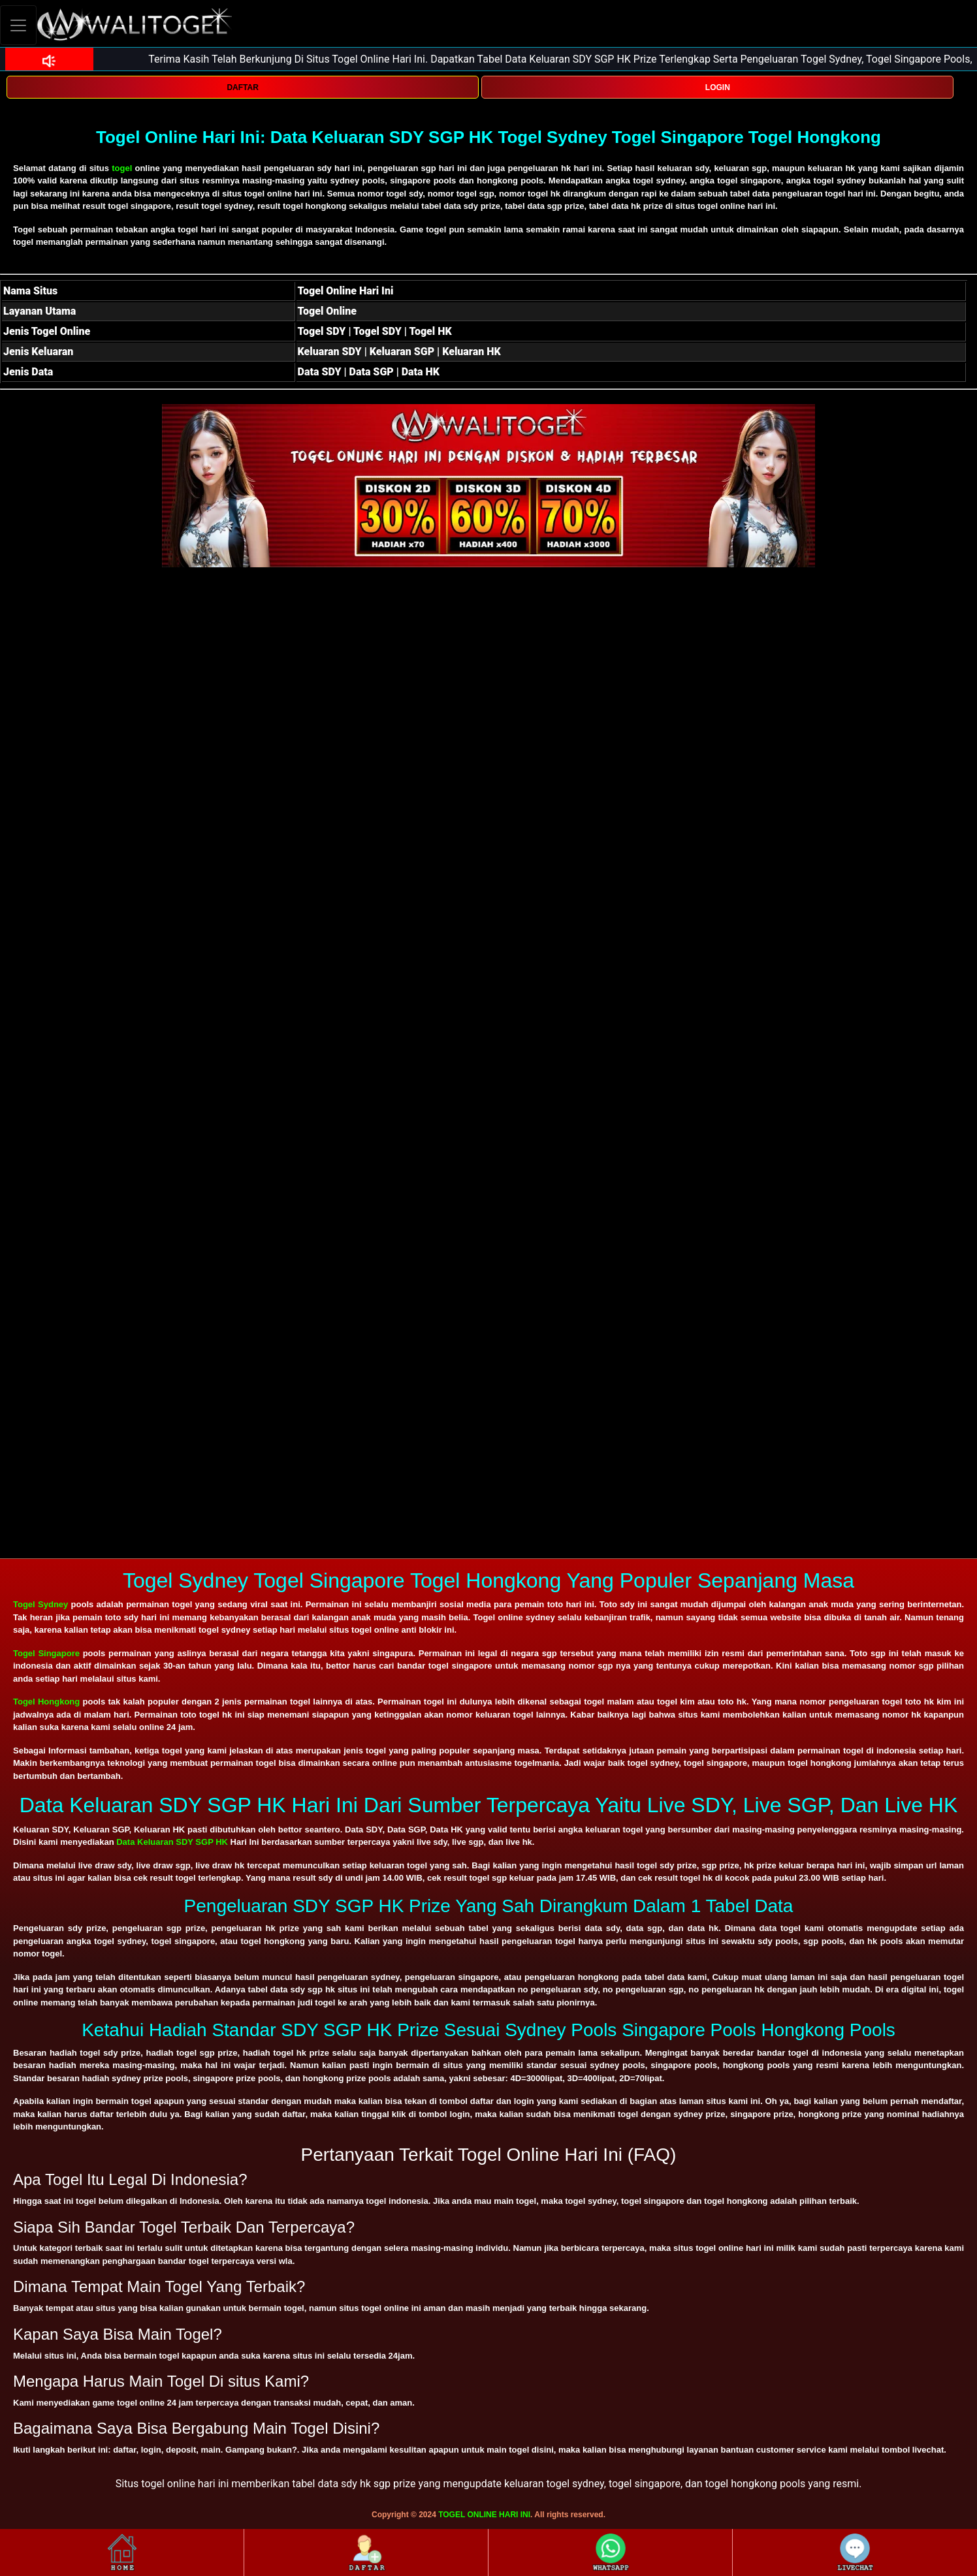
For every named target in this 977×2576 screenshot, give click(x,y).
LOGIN (717, 87)
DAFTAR (242, 87)
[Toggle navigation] (18, 25)
